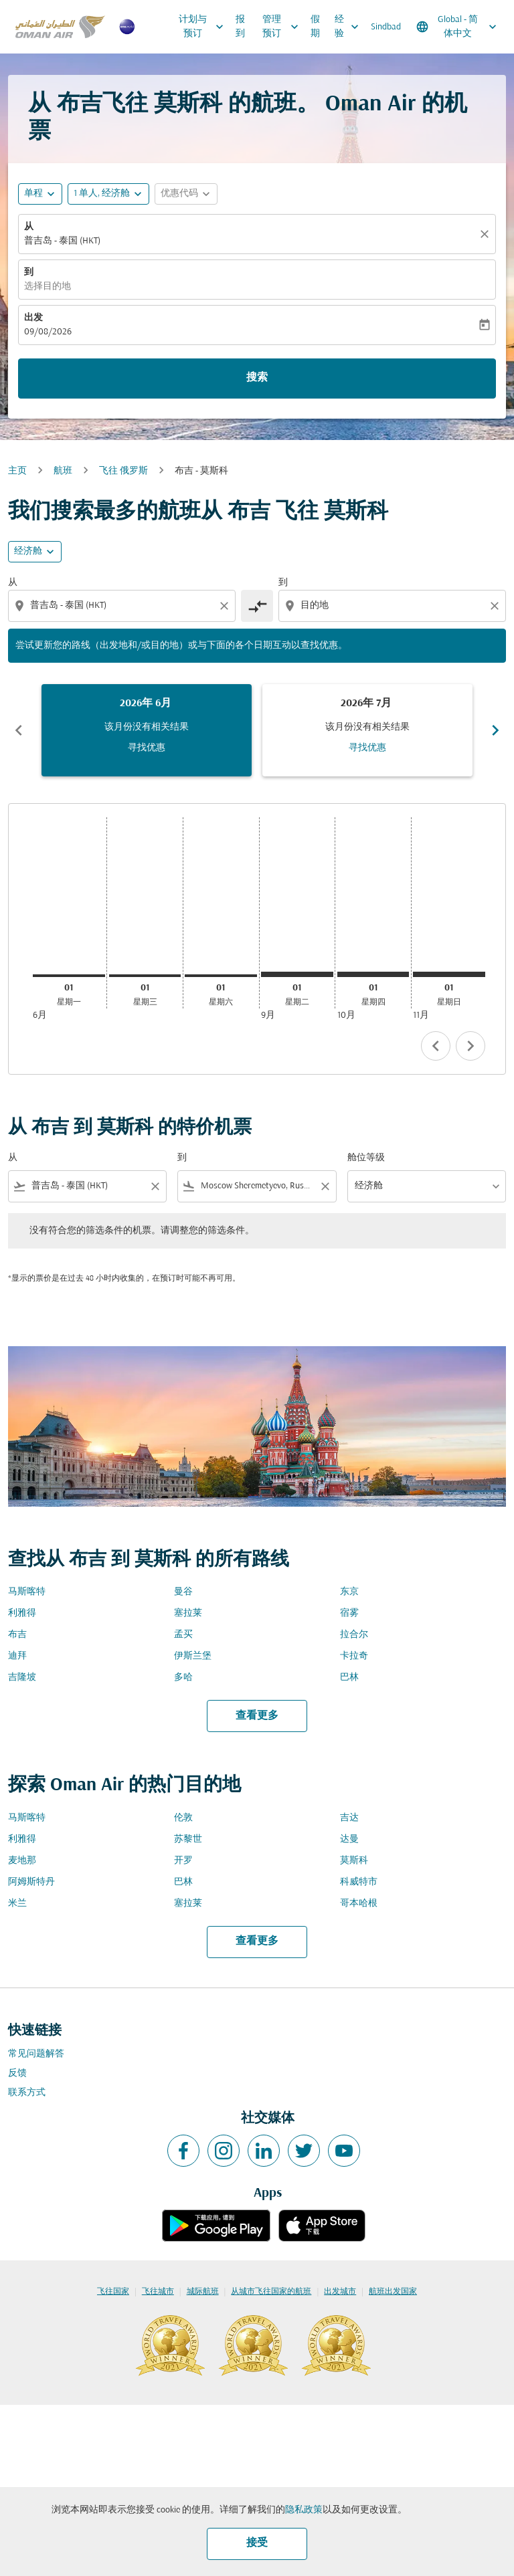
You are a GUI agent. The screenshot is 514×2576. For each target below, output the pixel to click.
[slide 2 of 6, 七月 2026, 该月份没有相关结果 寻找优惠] (367, 730)
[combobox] (123, 606)
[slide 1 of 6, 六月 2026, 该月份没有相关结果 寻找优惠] (146, 730)
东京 (349, 1592)
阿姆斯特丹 (31, 1882)
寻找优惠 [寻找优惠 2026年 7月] (367, 748)
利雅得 (22, 1613)
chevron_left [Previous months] (18, 730)
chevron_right (470, 1046)
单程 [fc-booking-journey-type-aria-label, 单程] (33, 194)
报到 (240, 27)
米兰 (17, 1904)
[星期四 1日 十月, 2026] (373, 974)
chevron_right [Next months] (495, 730)
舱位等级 (366, 1158)
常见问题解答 (36, 2054)
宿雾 (349, 1613)
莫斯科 (354, 1861)
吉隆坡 (22, 1678)
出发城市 (340, 2292)
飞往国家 (113, 2292)
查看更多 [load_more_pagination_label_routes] (257, 1716)
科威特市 (358, 1882)
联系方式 (27, 2093)
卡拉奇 (354, 1656)
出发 (33, 318)
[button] (108, 194)
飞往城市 (158, 2292)
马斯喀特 (27, 1592)
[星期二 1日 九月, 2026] (297, 974)
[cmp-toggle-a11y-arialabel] (257, 606)
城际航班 (203, 2292)
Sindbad (386, 27)
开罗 (183, 1861)
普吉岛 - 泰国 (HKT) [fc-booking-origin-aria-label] (62, 241)
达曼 (349, 1839)
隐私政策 (304, 2510)
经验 (350, 27)
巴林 (349, 1678)
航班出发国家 (393, 2292)
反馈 (17, 2073)
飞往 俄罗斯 (123, 471)
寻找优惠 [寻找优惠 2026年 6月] (146, 748)
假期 (315, 27)
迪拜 (17, 1656)
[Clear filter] (154, 1186)
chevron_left (435, 1046)
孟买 (183, 1635)
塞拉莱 (188, 1613)
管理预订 (283, 27)
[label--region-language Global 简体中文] (457, 27)
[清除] (486, 234)
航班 (63, 471)
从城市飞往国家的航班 (271, 2292)
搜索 (257, 377)
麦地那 (22, 1861)
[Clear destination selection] (496, 606)
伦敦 (183, 1818)
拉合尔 (354, 1635)
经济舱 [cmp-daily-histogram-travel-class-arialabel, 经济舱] (28, 551)
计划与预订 (204, 27)
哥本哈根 (358, 1904)
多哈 (183, 1678)
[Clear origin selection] (226, 606)
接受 (257, 2543)
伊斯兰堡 (192, 1656)
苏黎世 (188, 1839)
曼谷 (183, 1592)
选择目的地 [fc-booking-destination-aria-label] (47, 287)
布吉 (17, 1635)
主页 (17, 471)
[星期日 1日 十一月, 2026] (449, 974)
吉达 (349, 1818)
